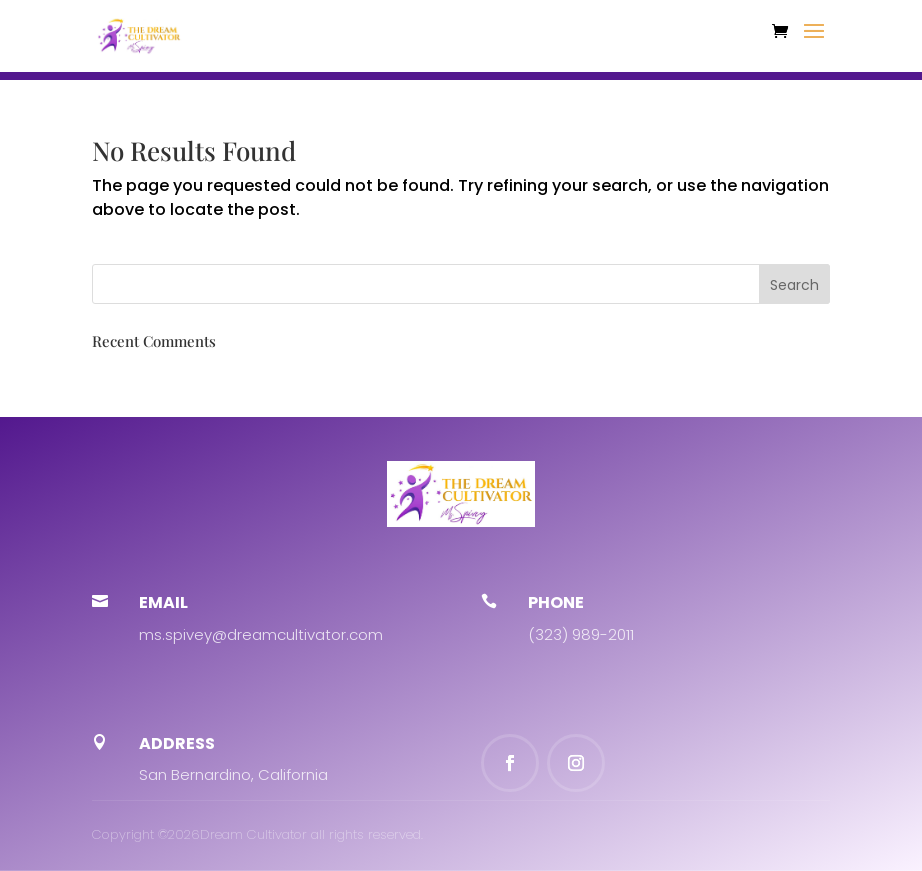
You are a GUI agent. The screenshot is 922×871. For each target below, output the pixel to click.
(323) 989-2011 (581, 634)
